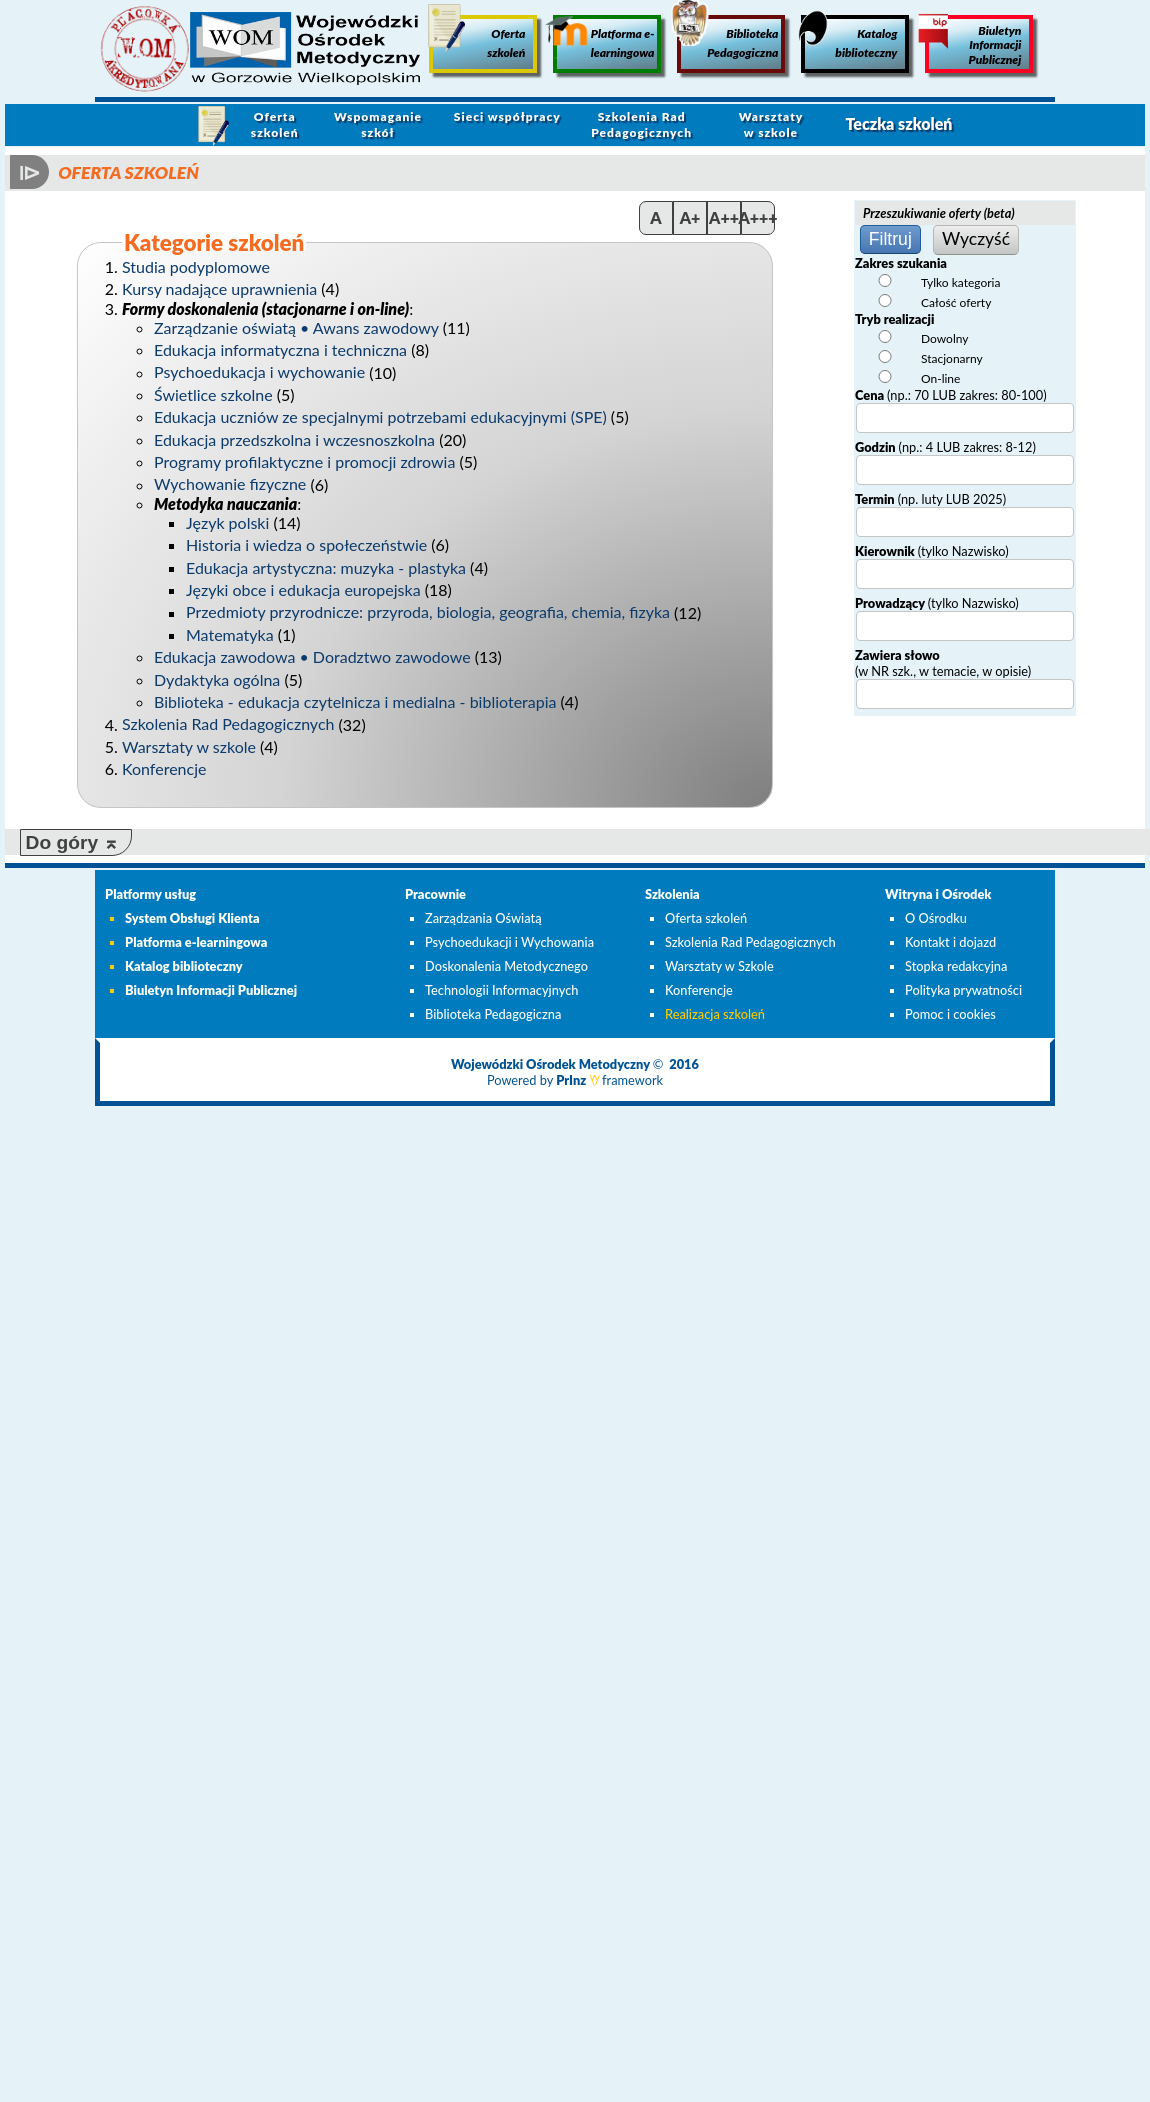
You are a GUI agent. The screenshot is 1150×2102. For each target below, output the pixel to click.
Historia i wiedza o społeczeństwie (306, 544)
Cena (951, 395)
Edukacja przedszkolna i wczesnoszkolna (294, 439)
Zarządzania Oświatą (483, 918)
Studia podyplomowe (196, 266)
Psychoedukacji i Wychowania (509, 942)
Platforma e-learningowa (603, 37)
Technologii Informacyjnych (501, 990)
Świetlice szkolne (213, 394)
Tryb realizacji (894, 319)
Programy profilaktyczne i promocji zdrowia (304, 461)
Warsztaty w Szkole (719, 966)
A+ (690, 217)
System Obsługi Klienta (192, 918)
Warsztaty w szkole (771, 124)
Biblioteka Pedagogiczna (727, 37)
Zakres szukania (901, 263)
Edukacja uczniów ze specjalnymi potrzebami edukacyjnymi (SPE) (380, 416)
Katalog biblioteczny (849, 37)
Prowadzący (937, 603)
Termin (930, 499)
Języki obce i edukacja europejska (303, 589)
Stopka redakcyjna (956, 966)
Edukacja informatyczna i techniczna (280, 349)
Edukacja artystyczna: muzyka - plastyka (326, 567)
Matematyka (230, 634)
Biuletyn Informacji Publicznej (973, 41)
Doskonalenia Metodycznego (506, 966)
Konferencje (164, 768)
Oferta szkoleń (477, 37)
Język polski (227, 522)
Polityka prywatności (963, 990)
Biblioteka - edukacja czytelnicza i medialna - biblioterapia (355, 701)
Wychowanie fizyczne (230, 484)
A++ (724, 217)
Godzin (945, 447)
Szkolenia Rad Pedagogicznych (641, 124)
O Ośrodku (936, 918)
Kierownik (932, 551)
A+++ (758, 217)
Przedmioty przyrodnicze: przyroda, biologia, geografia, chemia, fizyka (428, 612)
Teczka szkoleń (898, 123)
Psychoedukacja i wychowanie (259, 372)
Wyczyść (976, 238)
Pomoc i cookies (950, 1014)
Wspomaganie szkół (378, 124)
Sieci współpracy (507, 116)
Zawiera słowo (943, 663)
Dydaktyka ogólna (217, 679)
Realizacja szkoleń (715, 1014)
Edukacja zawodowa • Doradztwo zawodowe (312, 656)
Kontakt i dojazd (950, 942)
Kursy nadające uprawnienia (219, 288)
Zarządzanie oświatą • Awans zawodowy (296, 327)
